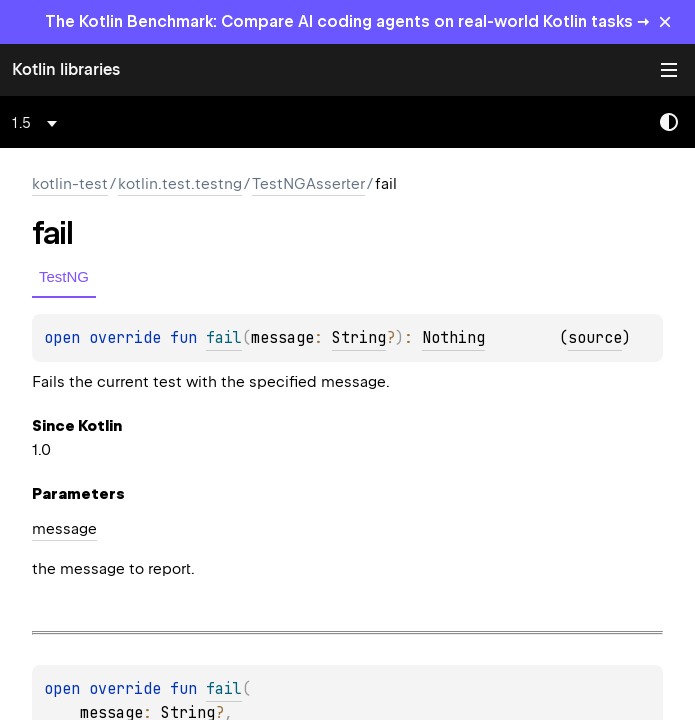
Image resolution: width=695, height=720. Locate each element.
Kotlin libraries (66, 69)
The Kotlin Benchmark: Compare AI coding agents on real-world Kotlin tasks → (347, 21)
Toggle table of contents (669, 70)
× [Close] (665, 21)
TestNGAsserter (308, 184)
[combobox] (38, 123)
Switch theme (669, 122)
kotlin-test (70, 184)
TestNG (64, 276)
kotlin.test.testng (180, 184)
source (595, 338)
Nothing (453, 338)
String (359, 338)
